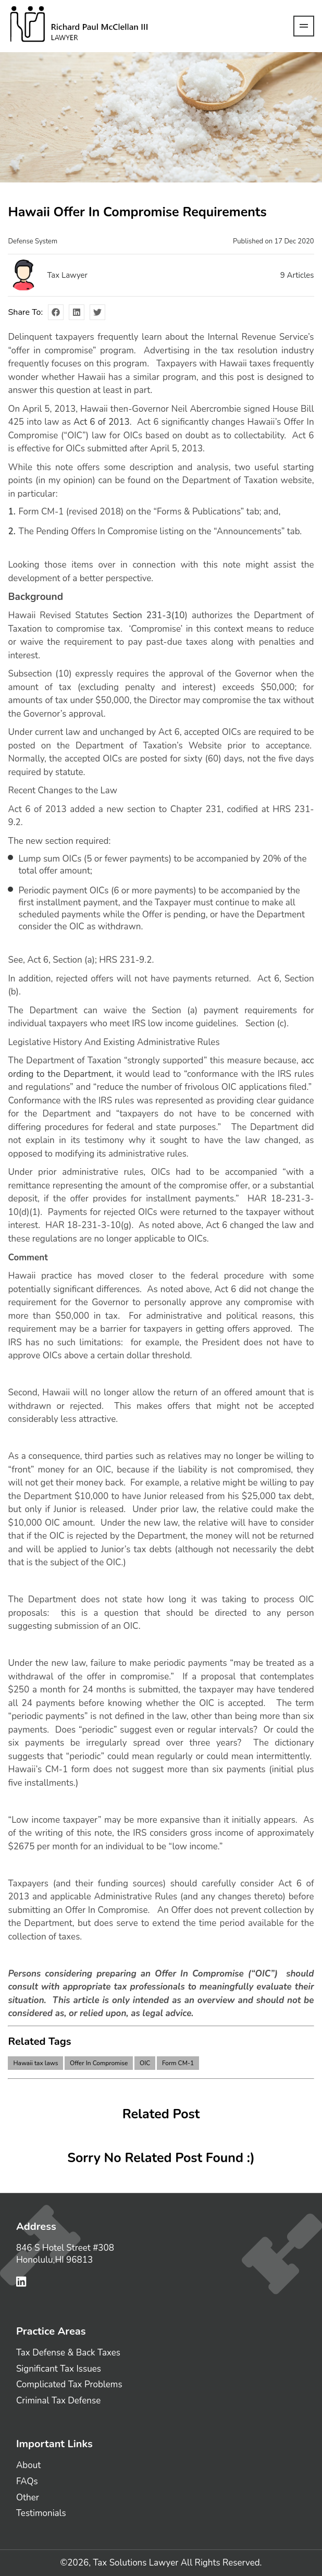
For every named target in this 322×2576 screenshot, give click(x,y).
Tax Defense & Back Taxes (68, 2353)
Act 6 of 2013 (101, 422)
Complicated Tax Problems (69, 2384)
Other (27, 2498)
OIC (145, 2063)
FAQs (27, 2481)
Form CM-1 (178, 2063)
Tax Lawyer (67, 275)
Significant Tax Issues (58, 2369)
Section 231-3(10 (148, 615)
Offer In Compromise (99, 2063)
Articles (297, 275)
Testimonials (41, 2513)
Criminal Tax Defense (58, 2401)
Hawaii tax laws (35, 2063)
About (28, 2465)
